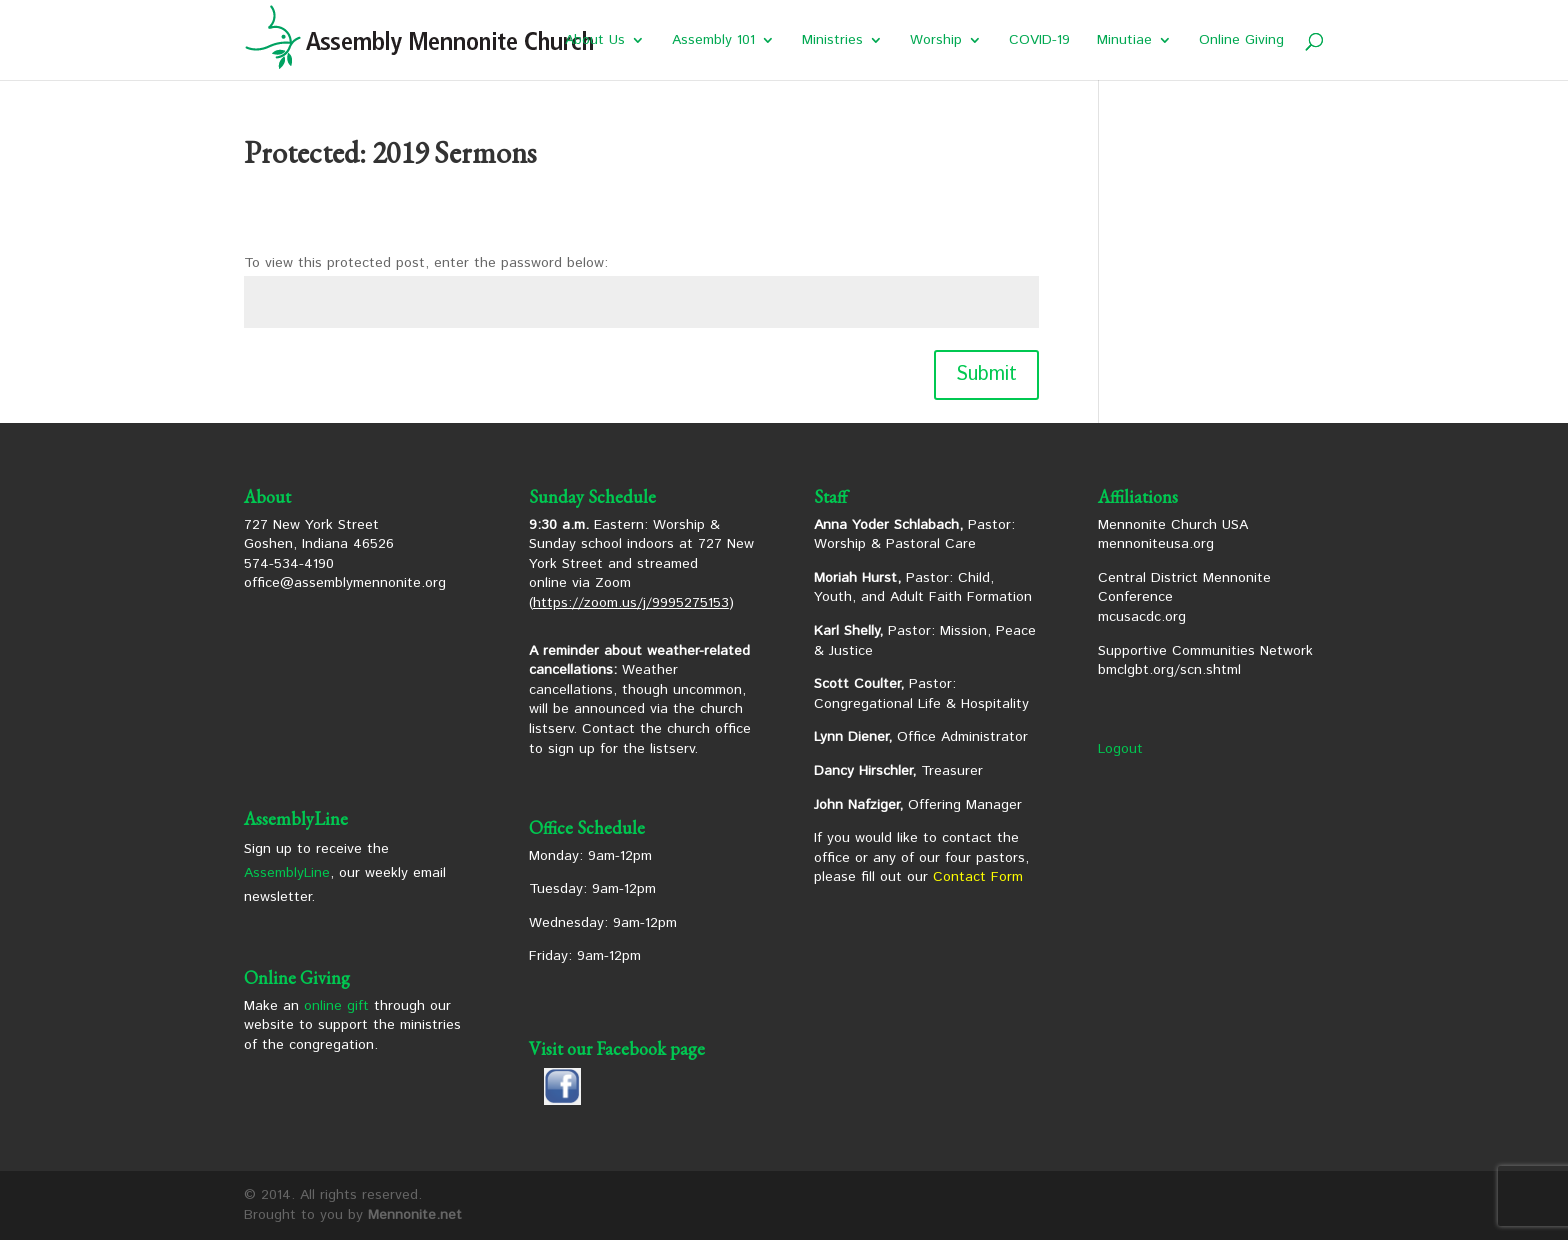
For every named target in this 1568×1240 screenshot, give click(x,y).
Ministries (832, 41)
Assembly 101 (713, 41)
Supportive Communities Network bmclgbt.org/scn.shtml (1205, 661)
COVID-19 (1039, 41)
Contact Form (978, 877)
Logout (1120, 749)
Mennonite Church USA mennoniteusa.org (1173, 535)
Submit (986, 374)
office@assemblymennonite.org (345, 583)
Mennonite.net (415, 1215)
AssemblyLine (287, 873)
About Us (595, 41)
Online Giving (1241, 41)
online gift (336, 1006)
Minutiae (1124, 41)
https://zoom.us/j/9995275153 (631, 603)
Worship (936, 41)
